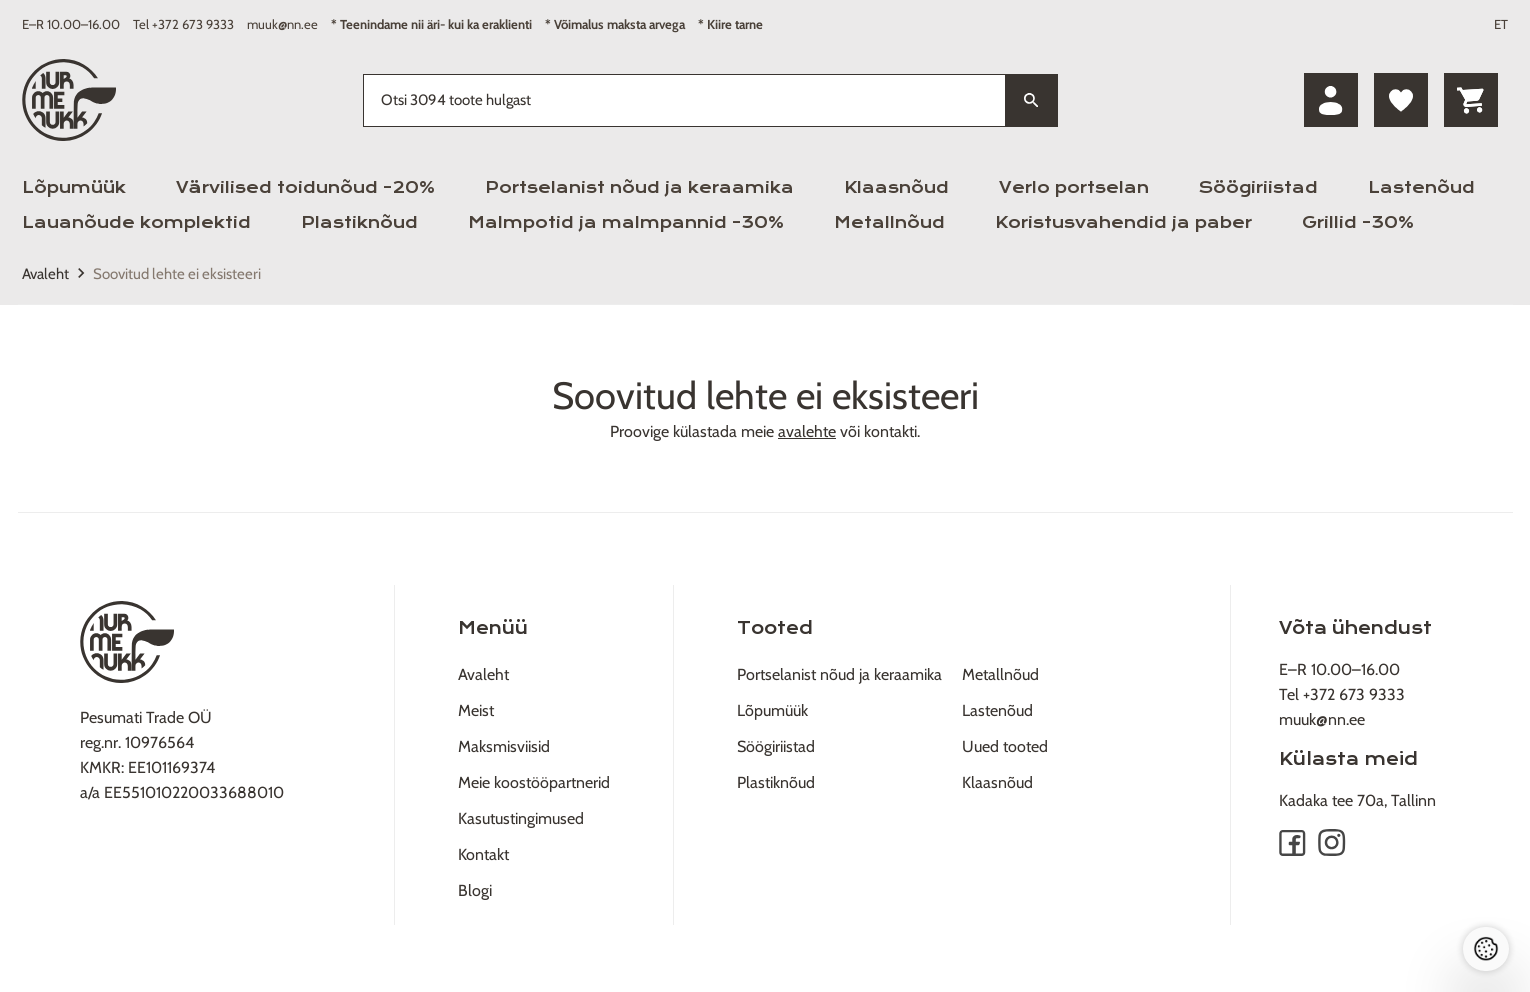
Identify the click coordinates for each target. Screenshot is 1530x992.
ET (1501, 24)
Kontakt (483, 854)
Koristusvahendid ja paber (1123, 222)
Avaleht (45, 274)
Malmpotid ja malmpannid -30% (626, 222)
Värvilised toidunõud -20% (305, 187)
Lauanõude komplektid (136, 222)
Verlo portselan (1074, 187)
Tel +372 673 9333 (183, 24)
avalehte (807, 431)
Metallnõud (889, 222)
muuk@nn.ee (282, 24)
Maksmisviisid (504, 746)
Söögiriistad (1258, 187)
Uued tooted (1005, 746)
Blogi (475, 890)
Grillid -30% (1358, 222)
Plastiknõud (359, 222)
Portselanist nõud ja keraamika (639, 187)
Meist (476, 710)
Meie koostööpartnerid (534, 782)
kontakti (890, 431)
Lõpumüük (74, 187)
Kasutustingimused (521, 818)
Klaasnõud (896, 187)
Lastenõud (1421, 187)
